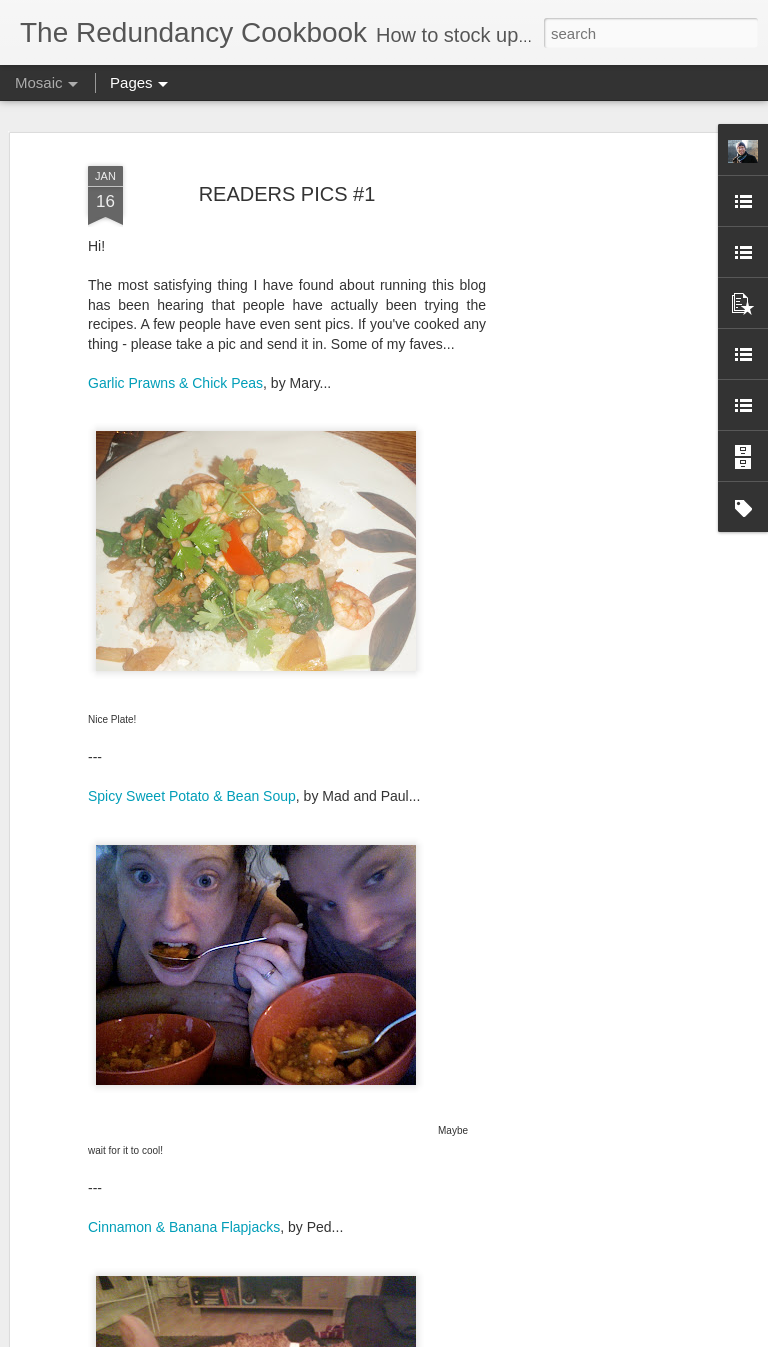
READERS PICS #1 (287, 194)
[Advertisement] (596, 471)
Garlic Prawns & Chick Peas (175, 383)
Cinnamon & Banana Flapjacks (184, 1227)
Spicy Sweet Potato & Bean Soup (192, 796)
